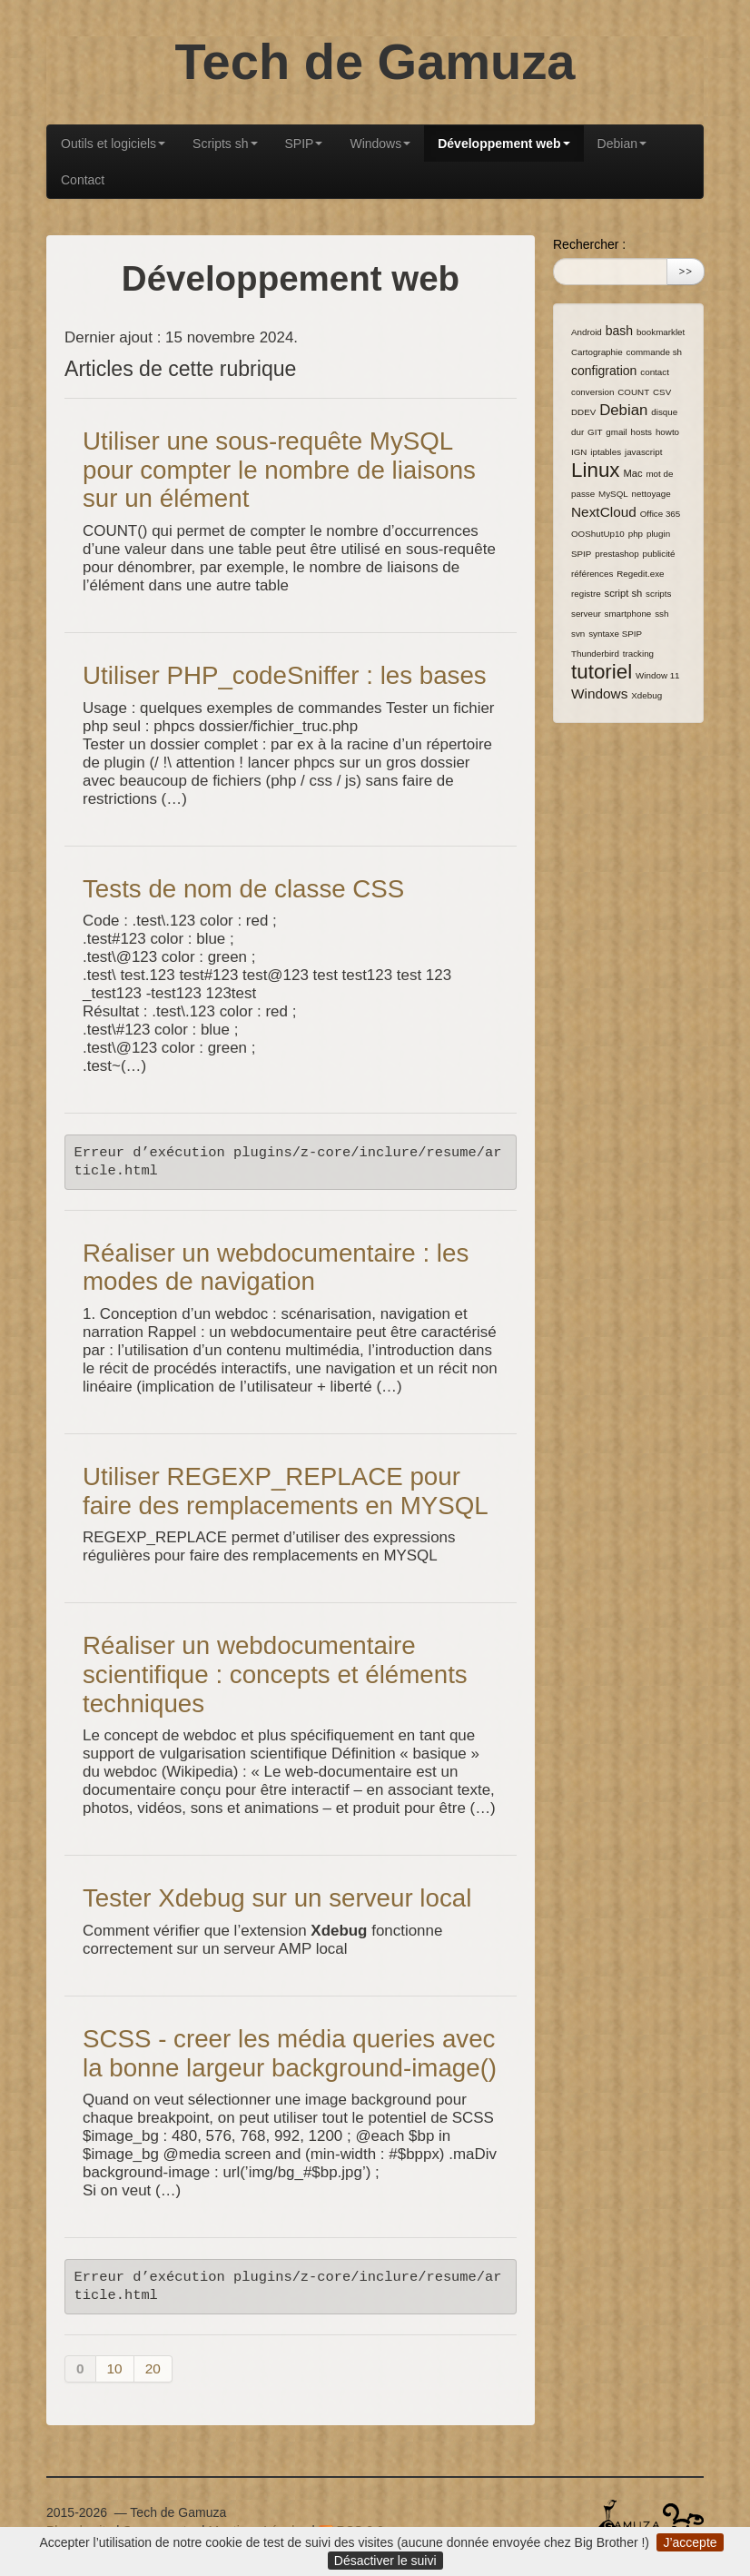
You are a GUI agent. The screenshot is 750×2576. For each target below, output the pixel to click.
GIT (594, 432)
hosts (641, 432)
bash (619, 330)
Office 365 (660, 514)
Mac (632, 473)
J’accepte (689, 2542)
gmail (616, 432)
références (592, 574)
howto (667, 432)
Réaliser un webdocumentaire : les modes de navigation (276, 1267)
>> (685, 271)
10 (115, 2368)
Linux (595, 470)
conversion (592, 392)
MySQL (613, 494)
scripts (658, 594)
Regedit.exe (640, 574)
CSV (662, 392)
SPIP (304, 143)
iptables (605, 452)
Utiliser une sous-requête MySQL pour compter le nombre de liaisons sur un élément (279, 469)
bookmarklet (661, 332)
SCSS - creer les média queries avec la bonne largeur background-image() (290, 2053)
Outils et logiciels (113, 143)
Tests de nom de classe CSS (243, 889)
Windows (380, 143)
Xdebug (646, 695)
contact (654, 372)
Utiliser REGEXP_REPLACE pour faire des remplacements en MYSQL (285, 1491)
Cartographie (597, 352)
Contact (82, 180)
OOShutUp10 (598, 534)
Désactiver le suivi (385, 2560)
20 (153, 2368)
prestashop (616, 554)
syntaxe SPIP (615, 634)
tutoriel (601, 671)
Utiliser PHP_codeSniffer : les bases (285, 675)
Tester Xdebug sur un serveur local (277, 1898)
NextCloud (604, 512)
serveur (586, 614)
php (635, 534)
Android (586, 332)
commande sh (655, 352)
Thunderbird (595, 654)
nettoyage (651, 494)
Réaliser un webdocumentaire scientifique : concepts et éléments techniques (275, 1674)
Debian (621, 143)
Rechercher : (589, 244)
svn (578, 634)
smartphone (628, 614)
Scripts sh (224, 143)
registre (586, 594)
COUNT (633, 392)
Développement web (503, 143)
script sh (624, 593)
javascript (643, 452)
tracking (638, 654)
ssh (661, 614)
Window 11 (657, 675)
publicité (659, 554)
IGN (579, 452)
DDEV (583, 412)
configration (604, 370)
